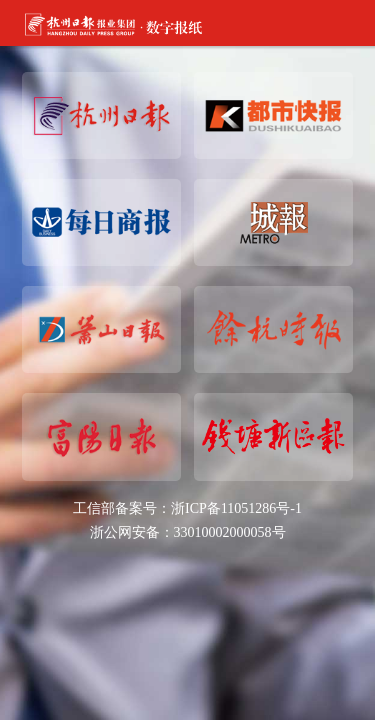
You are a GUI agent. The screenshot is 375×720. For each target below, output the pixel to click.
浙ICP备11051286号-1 (236, 508)
